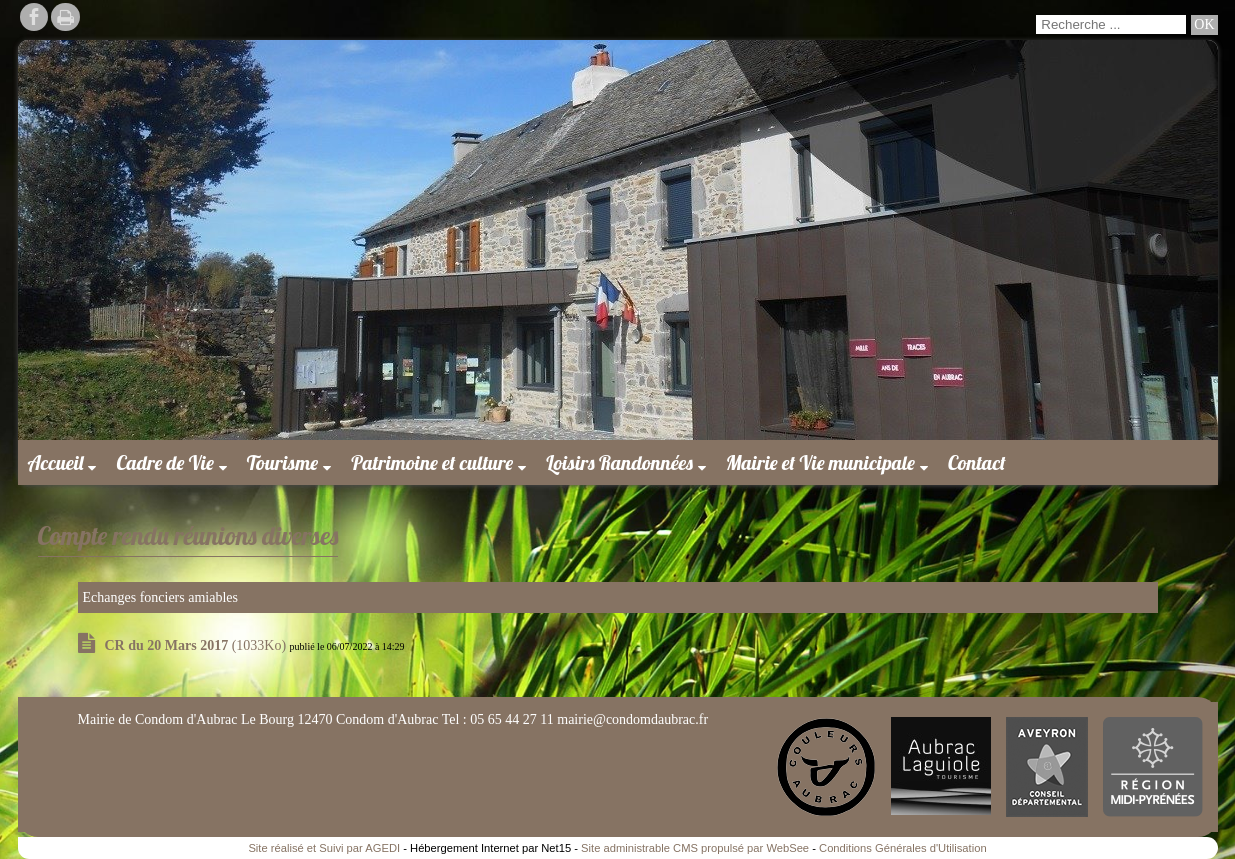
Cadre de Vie (164, 462)
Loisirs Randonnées (619, 462)
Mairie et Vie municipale (820, 462)
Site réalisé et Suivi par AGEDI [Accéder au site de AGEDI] (324, 848)
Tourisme (282, 462)
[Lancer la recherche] (1204, 25)
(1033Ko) (197, 645)
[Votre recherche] (1111, 24)
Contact (977, 462)
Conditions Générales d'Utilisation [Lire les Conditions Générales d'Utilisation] (903, 848)
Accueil (56, 462)
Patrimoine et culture (432, 462)
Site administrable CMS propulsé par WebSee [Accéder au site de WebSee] (695, 848)
